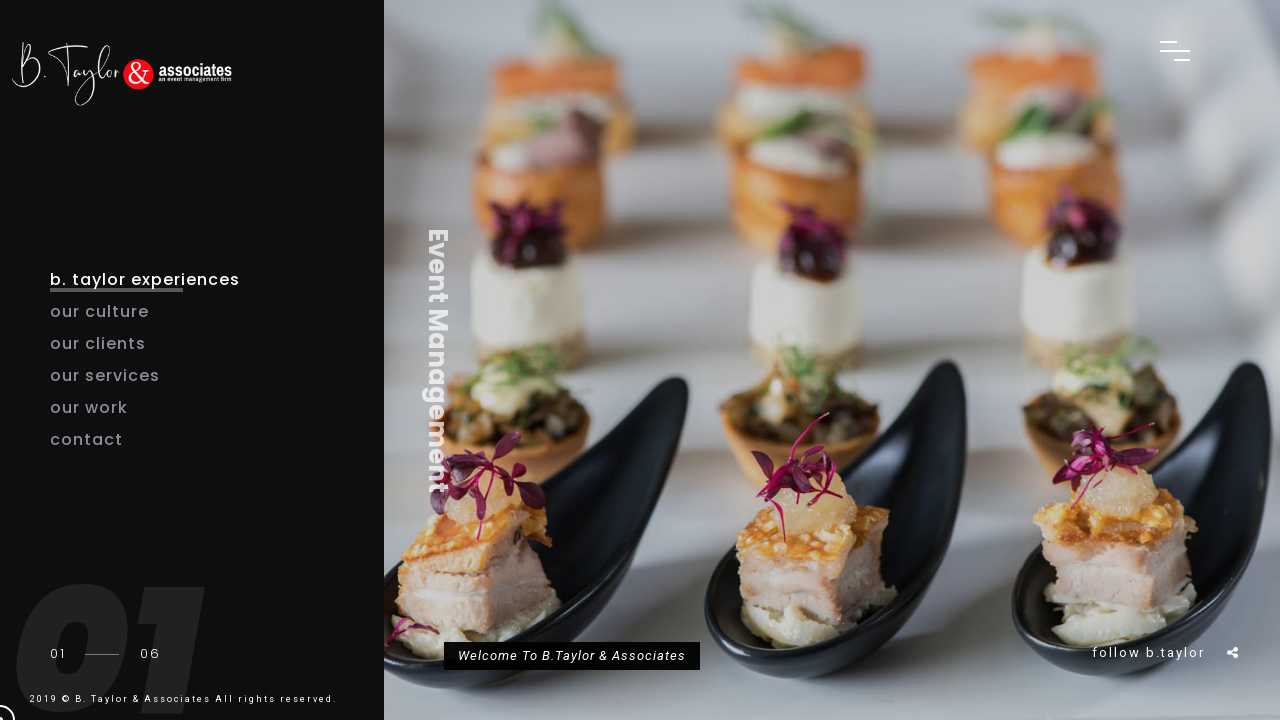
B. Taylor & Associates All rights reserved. (206, 699)
